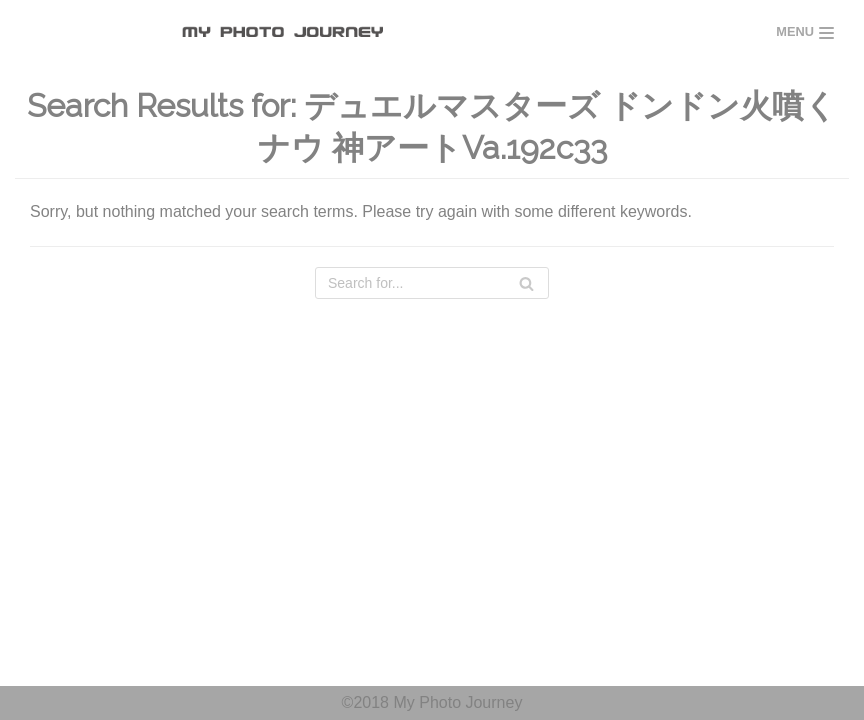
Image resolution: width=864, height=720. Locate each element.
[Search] (432, 283)
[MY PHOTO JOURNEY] (288, 32)
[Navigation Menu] (805, 32)
